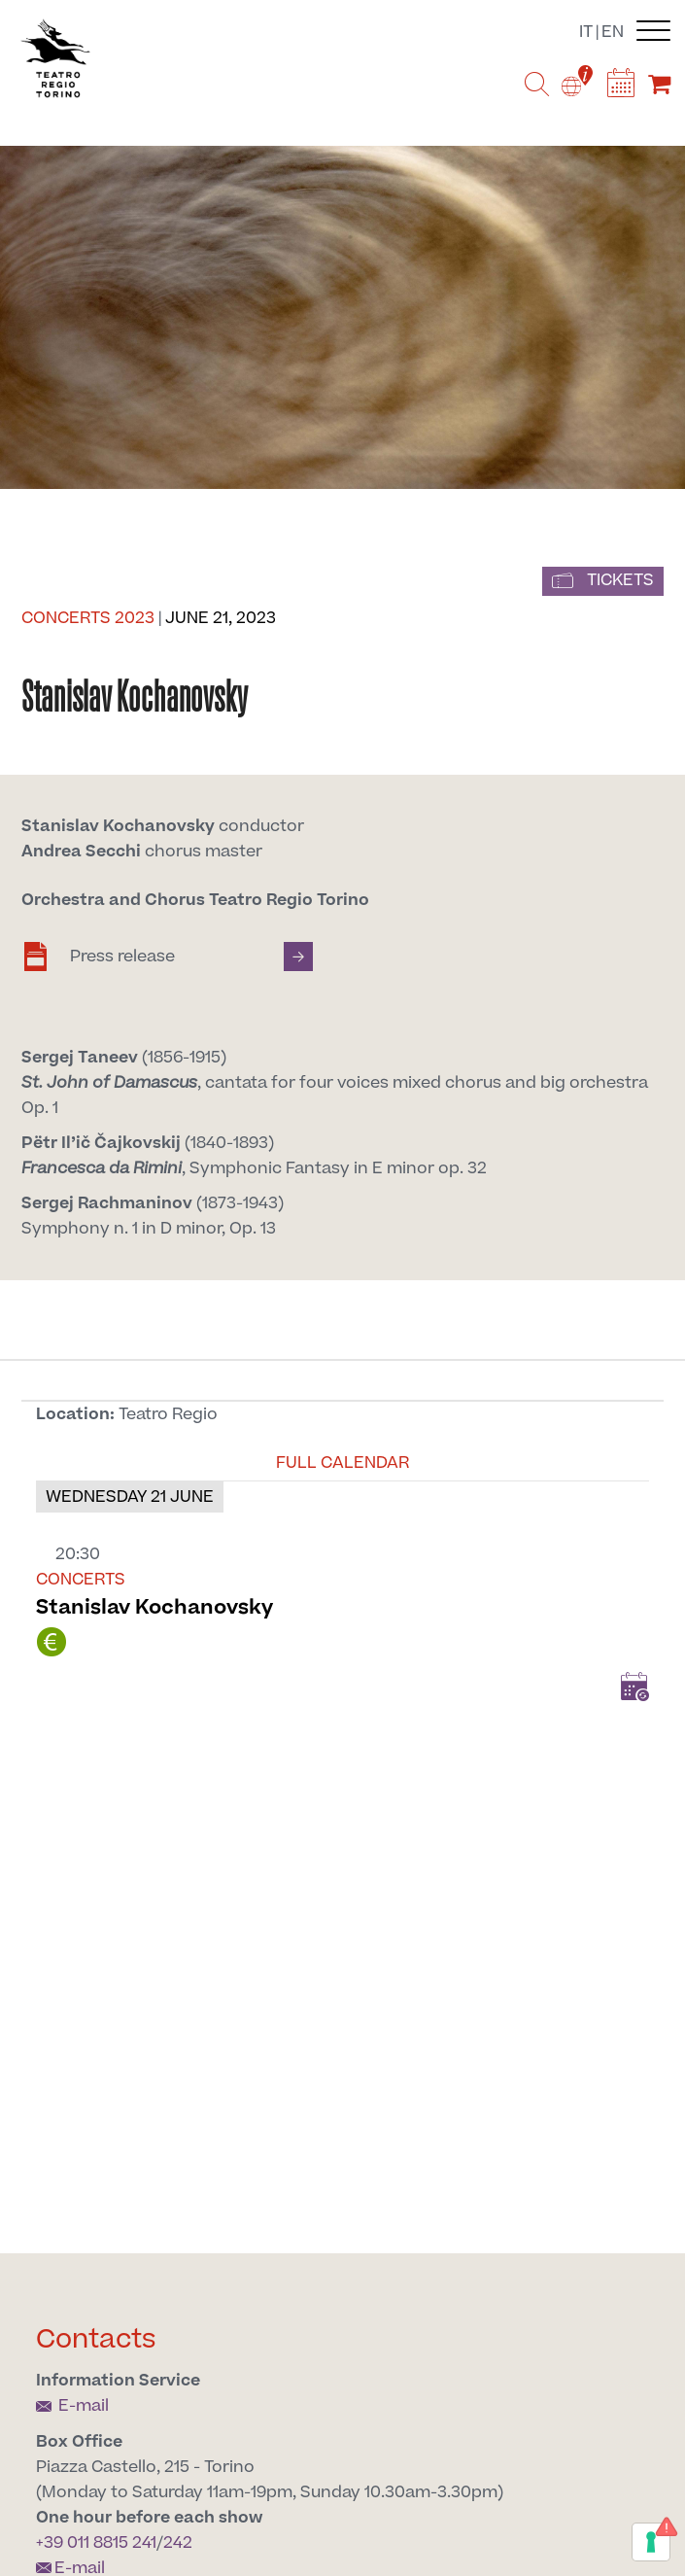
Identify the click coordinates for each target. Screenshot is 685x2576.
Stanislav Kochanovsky (154, 1607)
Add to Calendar (634, 1686)
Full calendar (342, 1463)
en (612, 32)
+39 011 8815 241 (96, 2543)
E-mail (72, 2406)
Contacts (96, 2339)
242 (177, 2543)
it (586, 32)
